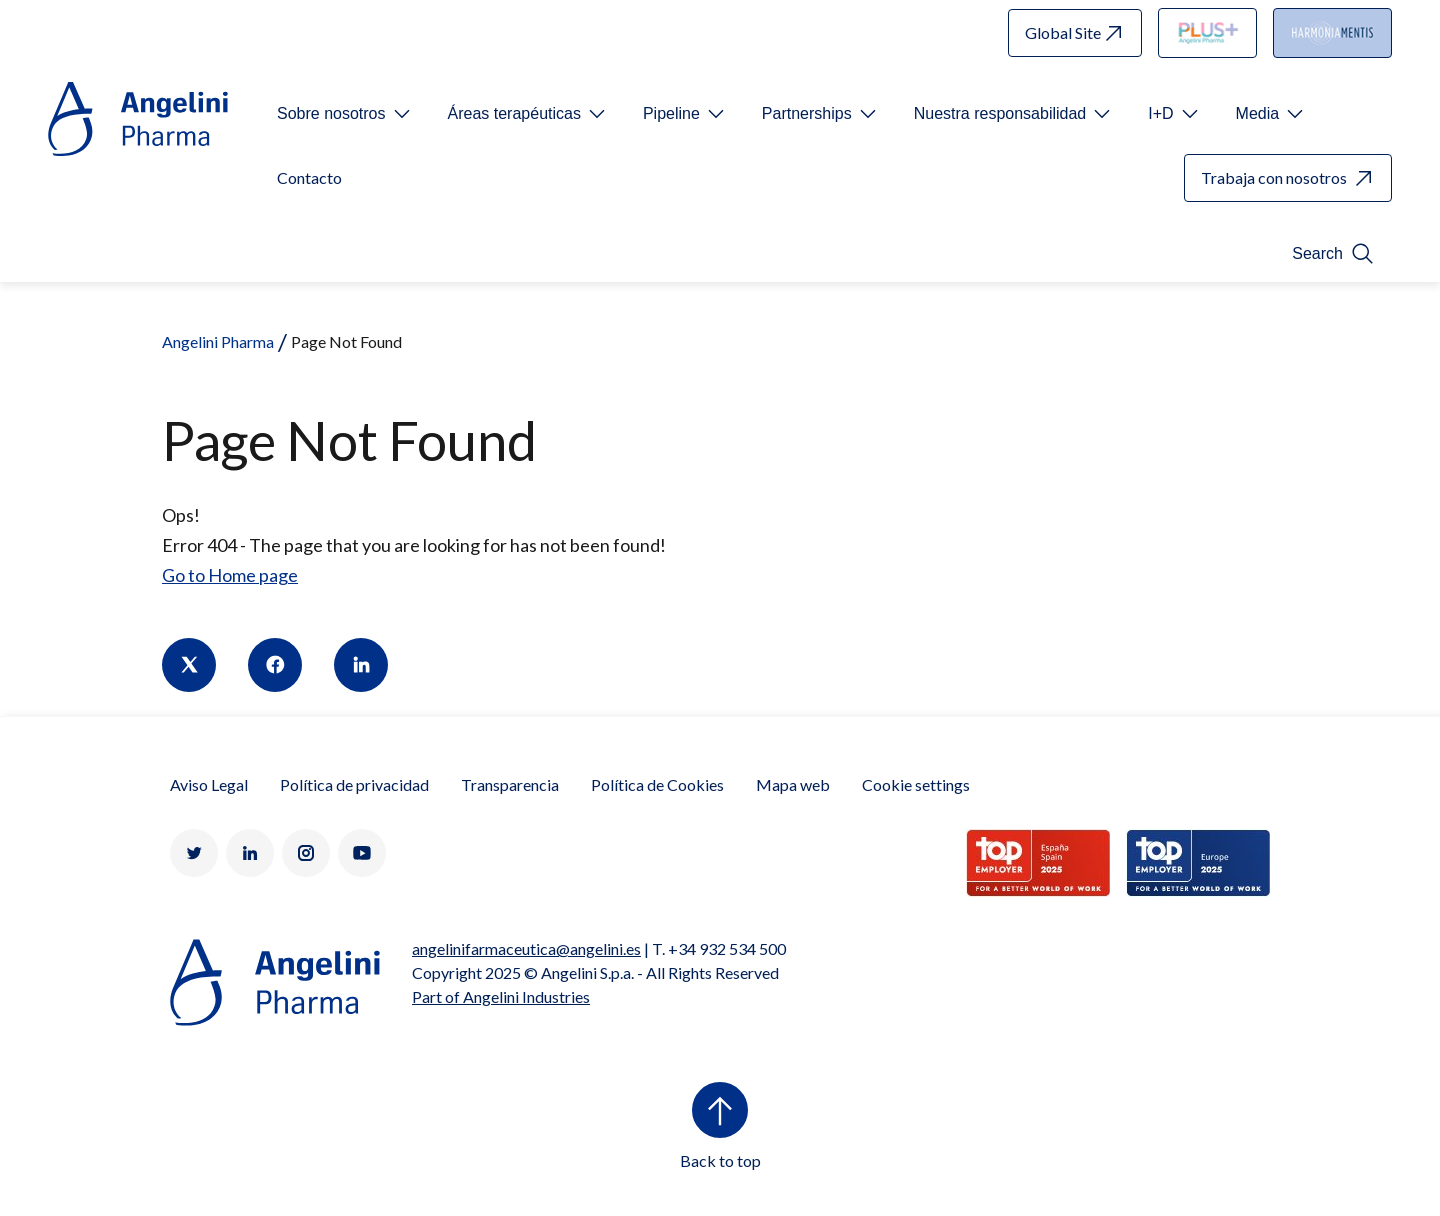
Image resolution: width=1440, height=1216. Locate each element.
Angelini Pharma (218, 341)
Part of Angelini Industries (501, 996)
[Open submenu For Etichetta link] (345, 114)
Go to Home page (230, 575)
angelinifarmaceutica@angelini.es (526, 948)
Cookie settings (916, 784)
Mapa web (793, 784)
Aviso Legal (209, 784)
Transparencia (510, 784)
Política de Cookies (657, 784)
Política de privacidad (354, 784)
